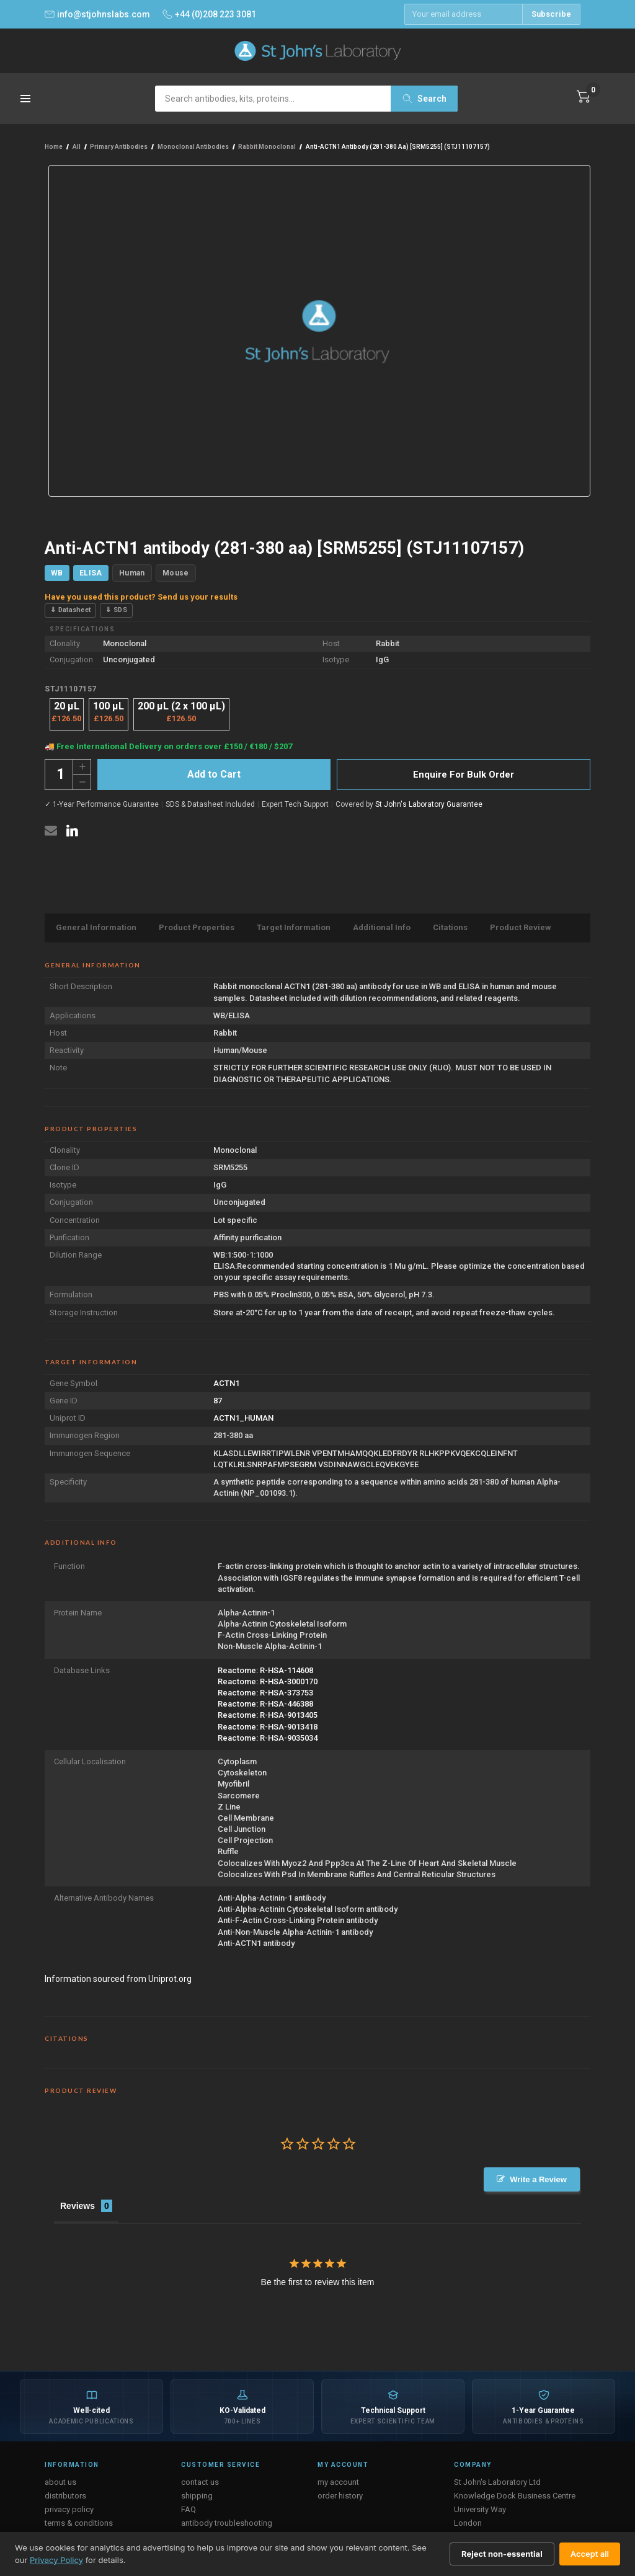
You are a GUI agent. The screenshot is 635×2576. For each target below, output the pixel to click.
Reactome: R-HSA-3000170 (268, 1681)
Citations (450, 927)
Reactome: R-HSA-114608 (265, 1670)
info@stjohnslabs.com (97, 14)
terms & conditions (79, 2518)
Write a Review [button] (539, 2179)
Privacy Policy (56, 2560)
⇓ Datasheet (70, 610)
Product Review (520, 927)
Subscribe (551, 14)
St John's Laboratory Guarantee (428, 804)
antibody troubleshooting (226, 2518)
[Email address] (463, 14)
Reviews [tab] (77, 2201)
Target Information (294, 927)
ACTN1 (226, 1383)
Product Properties (196, 927)
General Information (96, 927)
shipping (197, 2491)
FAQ (188, 2505)
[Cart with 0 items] (583, 97)
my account (338, 2477)
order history (340, 2491)
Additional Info (382, 927)
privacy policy (69, 2505)
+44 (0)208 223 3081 (209, 14)
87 (217, 1400)
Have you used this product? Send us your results (141, 597)
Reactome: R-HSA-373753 (265, 1692)
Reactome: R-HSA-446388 (265, 1703)
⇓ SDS (116, 610)
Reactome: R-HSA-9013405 (268, 1715)
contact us (200, 2477)
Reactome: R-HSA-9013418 (268, 1726)
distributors (65, 2491)
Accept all (590, 2554)
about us (60, 2477)
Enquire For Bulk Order (463, 774)
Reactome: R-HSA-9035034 (268, 1738)
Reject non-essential (502, 2554)
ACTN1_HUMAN (243, 1418)
